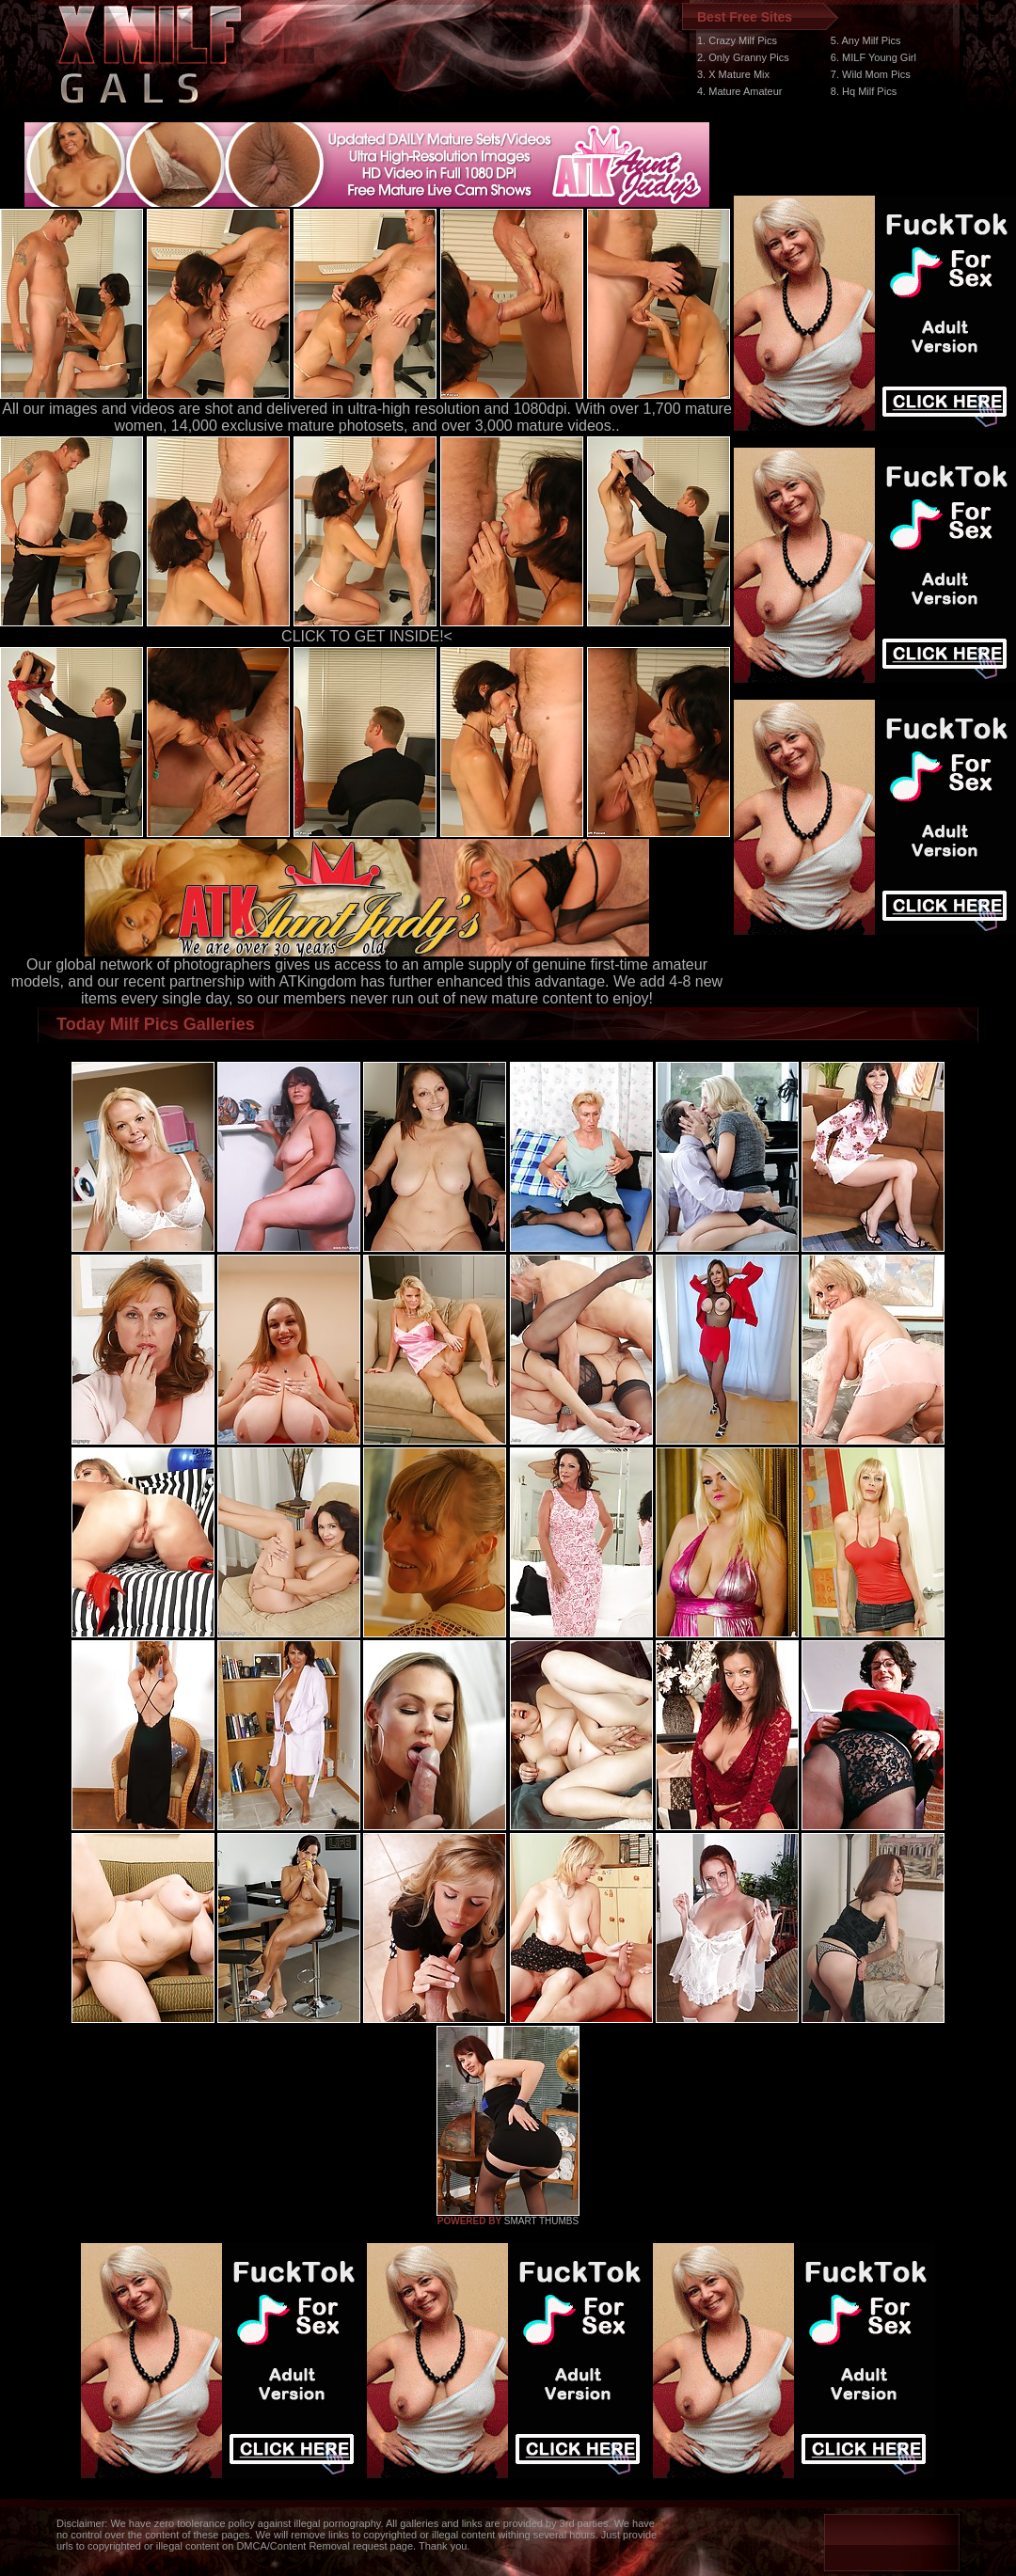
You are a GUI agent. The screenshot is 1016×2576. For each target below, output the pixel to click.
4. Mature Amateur (740, 91)
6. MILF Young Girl (873, 57)
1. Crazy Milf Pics (737, 40)
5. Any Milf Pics (866, 40)
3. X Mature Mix (733, 74)
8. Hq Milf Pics (864, 91)
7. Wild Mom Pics (871, 74)
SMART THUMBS (541, 2221)
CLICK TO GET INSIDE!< (366, 636)
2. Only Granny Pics (743, 57)
